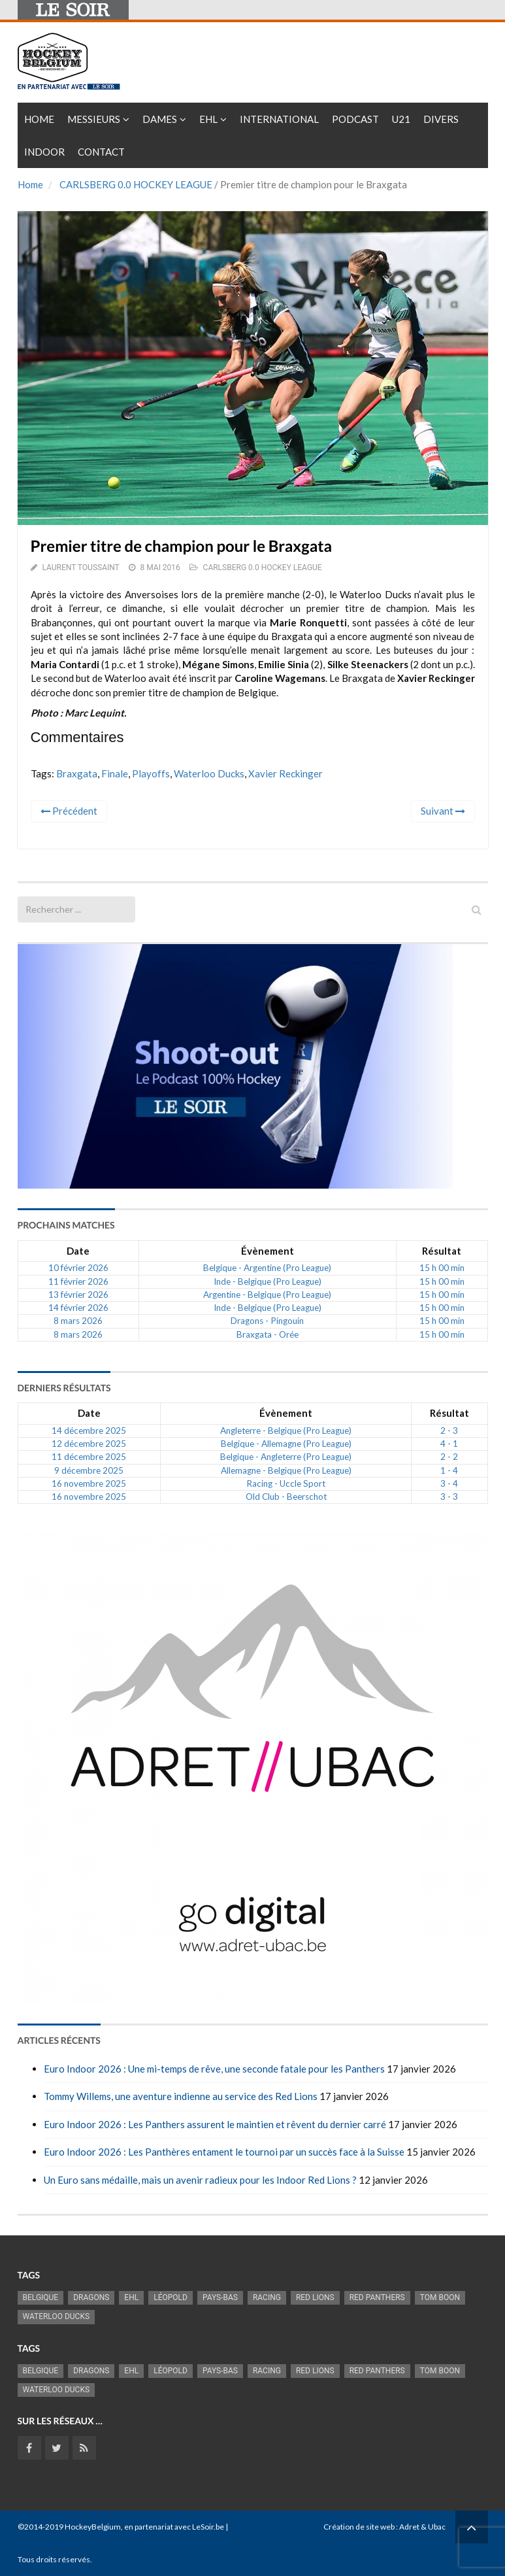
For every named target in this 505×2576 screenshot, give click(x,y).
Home (39, 119)
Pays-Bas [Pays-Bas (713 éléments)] (220, 2297)
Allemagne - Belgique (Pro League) (286, 1470)
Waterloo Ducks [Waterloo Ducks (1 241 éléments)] (56, 2316)
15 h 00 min (441, 1268)
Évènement (267, 1251)
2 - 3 (449, 1430)
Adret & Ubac (422, 2527)
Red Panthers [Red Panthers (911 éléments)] (377, 2297)
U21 (401, 119)
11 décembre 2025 (89, 1456)
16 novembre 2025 (89, 1483)
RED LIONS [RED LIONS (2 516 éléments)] (315, 2297)
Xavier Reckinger (285, 773)
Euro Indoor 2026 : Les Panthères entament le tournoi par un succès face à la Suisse (224, 2152)
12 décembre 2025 (89, 1443)
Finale (114, 773)
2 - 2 (449, 1456)
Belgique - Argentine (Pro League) (267, 1268)
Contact (101, 152)
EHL (208, 119)
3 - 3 (449, 1496)
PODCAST (355, 119)
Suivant (443, 811)
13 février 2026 (78, 1294)
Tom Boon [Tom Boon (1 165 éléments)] (440, 2297)
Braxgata (76, 773)
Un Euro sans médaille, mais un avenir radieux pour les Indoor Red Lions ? (200, 2180)
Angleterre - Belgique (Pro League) (285, 1430)
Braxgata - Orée (267, 1334)
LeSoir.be (208, 2527)
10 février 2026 (78, 1268)
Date (78, 1251)
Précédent (69, 811)
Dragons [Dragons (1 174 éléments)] (91, 2297)
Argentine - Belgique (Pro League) (267, 1294)
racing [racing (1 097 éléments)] (267, 2297)
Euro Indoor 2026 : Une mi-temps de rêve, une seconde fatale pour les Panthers (214, 2069)
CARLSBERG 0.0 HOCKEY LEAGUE (135, 184)
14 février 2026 (78, 1307)
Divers (441, 119)
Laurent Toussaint (80, 567)
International (279, 119)
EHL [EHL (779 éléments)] (131, 2297)
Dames (159, 119)
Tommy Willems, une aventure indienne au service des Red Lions (181, 2096)
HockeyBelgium (93, 2527)
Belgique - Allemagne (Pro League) (286, 1443)
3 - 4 (449, 1483)
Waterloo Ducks (209, 773)
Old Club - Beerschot (286, 1496)
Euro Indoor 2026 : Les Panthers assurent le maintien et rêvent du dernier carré (215, 2124)
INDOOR (44, 152)
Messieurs (93, 119)
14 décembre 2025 (89, 1430)
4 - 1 (449, 1443)
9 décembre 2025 (88, 1470)
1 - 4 (449, 1470)
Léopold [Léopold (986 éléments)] (170, 2297)
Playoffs (151, 773)
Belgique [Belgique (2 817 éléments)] (41, 2297)
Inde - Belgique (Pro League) (267, 1281)
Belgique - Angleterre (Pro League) (285, 1456)
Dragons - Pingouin (267, 1320)
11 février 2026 (78, 1281)
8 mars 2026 (78, 1320)
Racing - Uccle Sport (285, 1483)
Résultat (441, 1251)
